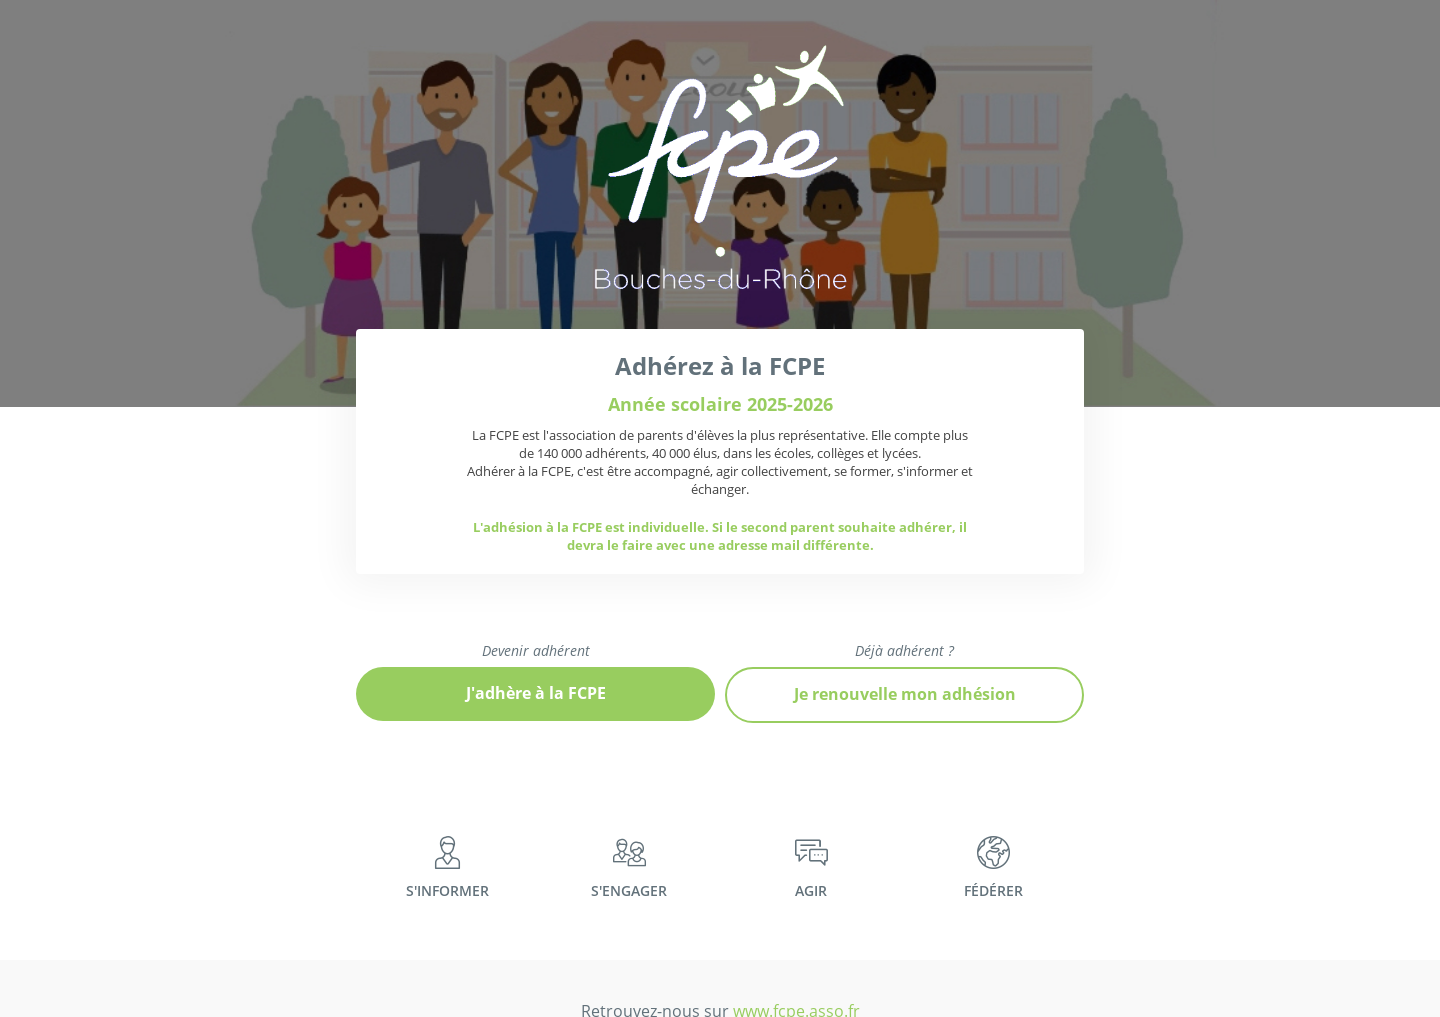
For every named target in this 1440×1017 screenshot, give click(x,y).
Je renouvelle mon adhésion (905, 694)
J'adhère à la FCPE (536, 693)
